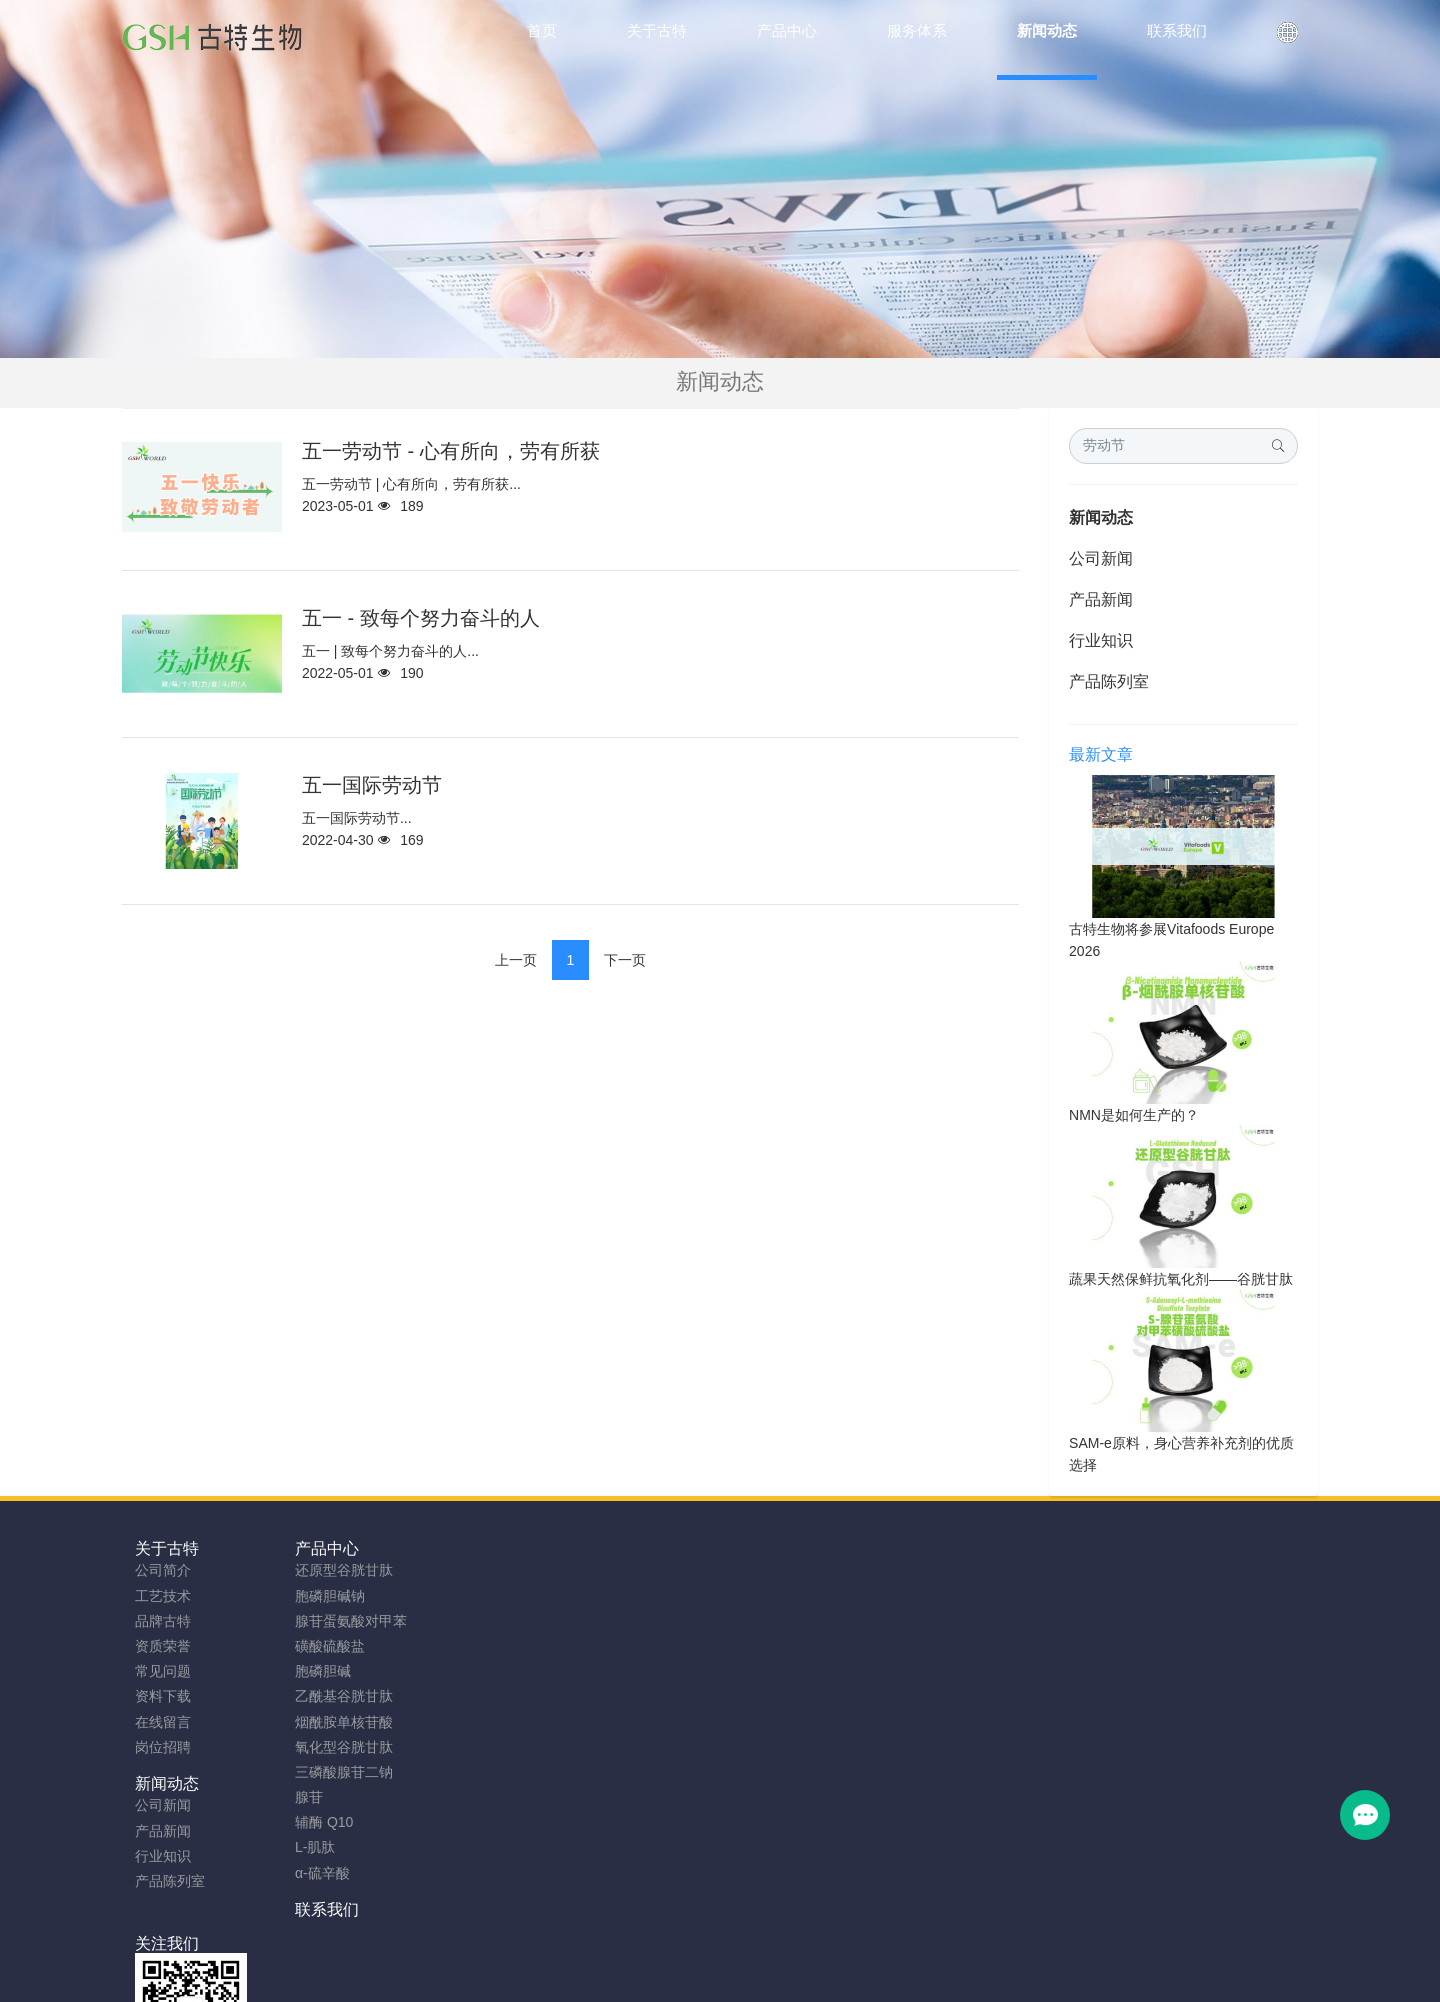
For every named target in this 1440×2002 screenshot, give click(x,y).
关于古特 (167, 1548)
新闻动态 (1101, 517)
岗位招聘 (163, 1747)
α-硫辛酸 (312, 1873)
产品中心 (317, 1548)
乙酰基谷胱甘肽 (334, 1696)
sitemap (589, 1954)
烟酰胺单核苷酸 (334, 1722)
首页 (542, 30)
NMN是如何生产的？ (1134, 1115)
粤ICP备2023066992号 (803, 1954)
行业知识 (1101, 640)
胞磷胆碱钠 (320, 1596)
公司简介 (163, 1570)
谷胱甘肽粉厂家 (475, 1979)
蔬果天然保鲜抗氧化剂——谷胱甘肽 (1181, 1279)
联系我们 (616, 1548)
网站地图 (653, 1954)
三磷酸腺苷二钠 (334, 1772)
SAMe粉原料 (974, 1979)
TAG (707, 1954)
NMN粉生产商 (582, 1979)
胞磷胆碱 (313, 1671)
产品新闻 (1101, 599)
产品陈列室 (1109, 681)
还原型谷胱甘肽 (334, 1570)
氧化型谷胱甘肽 (334, 1747)
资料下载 (163, 1696)
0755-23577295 (1116, 1589)
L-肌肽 (305, 1847)
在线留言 (163, 1722)
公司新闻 (1101, 558)
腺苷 (299, 1797)
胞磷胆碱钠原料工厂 (703, 1979)
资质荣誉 (163, 1646)
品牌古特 (163, 1621)
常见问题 (163, 1671)
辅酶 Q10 (314, 1822)
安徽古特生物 (557, 1929)
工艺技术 (163, 1596)
